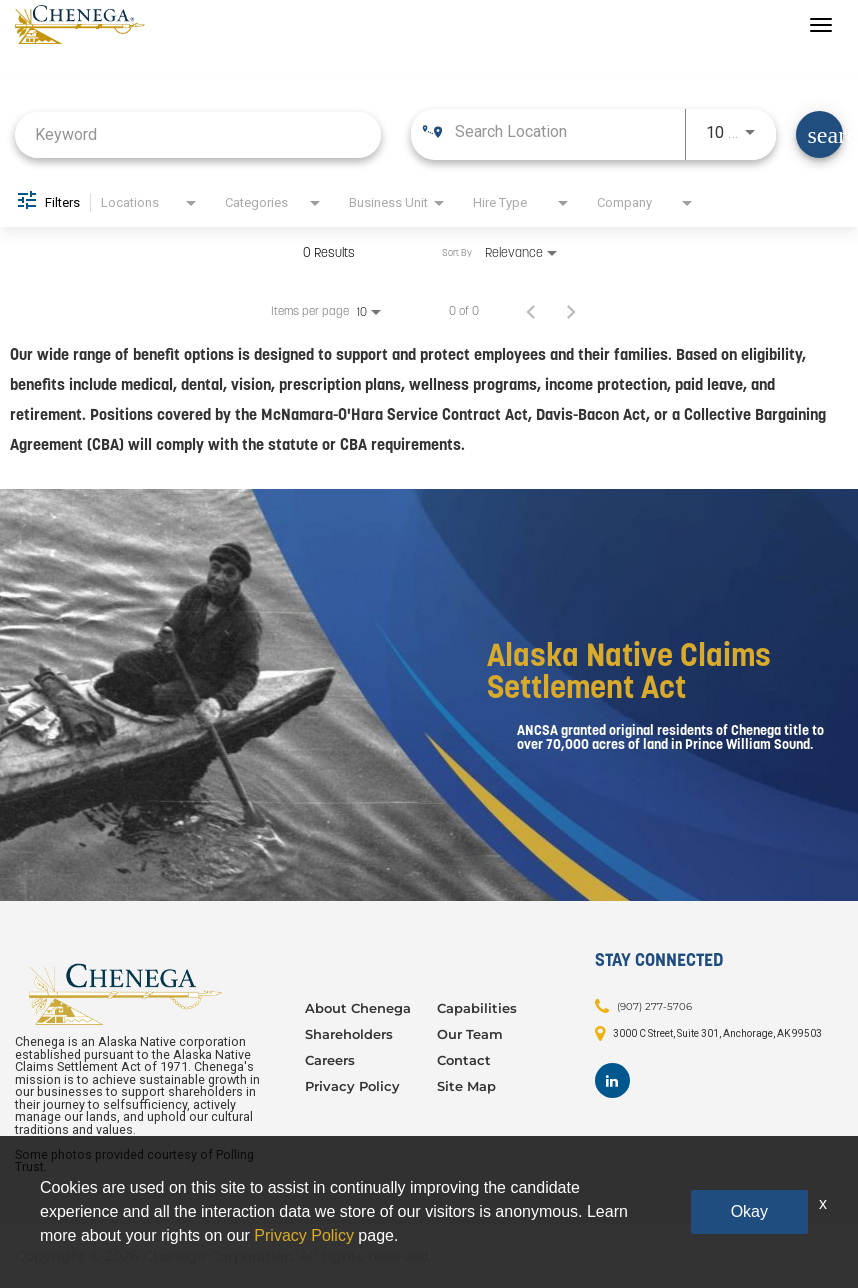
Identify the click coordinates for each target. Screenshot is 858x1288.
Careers (330, 1060)
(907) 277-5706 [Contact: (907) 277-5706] (654, 1006)
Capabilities (477, 1008)
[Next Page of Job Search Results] (571, 311)
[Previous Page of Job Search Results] (531, 311)
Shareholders (349, 1034)
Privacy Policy (352, 1086)
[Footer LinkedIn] (612, 1080)
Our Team (470, 1034)
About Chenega (358, 1008)
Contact (464, 1060)
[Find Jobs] (819, 134)
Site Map (466, 1086)
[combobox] (198, 134)
